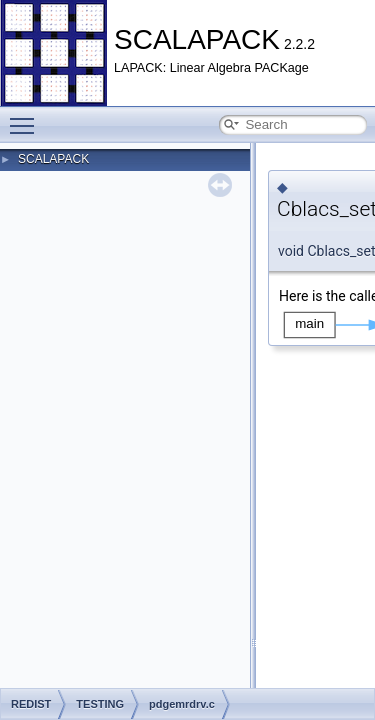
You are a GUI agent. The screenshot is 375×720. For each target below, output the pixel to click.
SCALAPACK (53, 159)
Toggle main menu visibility (27, 117)
